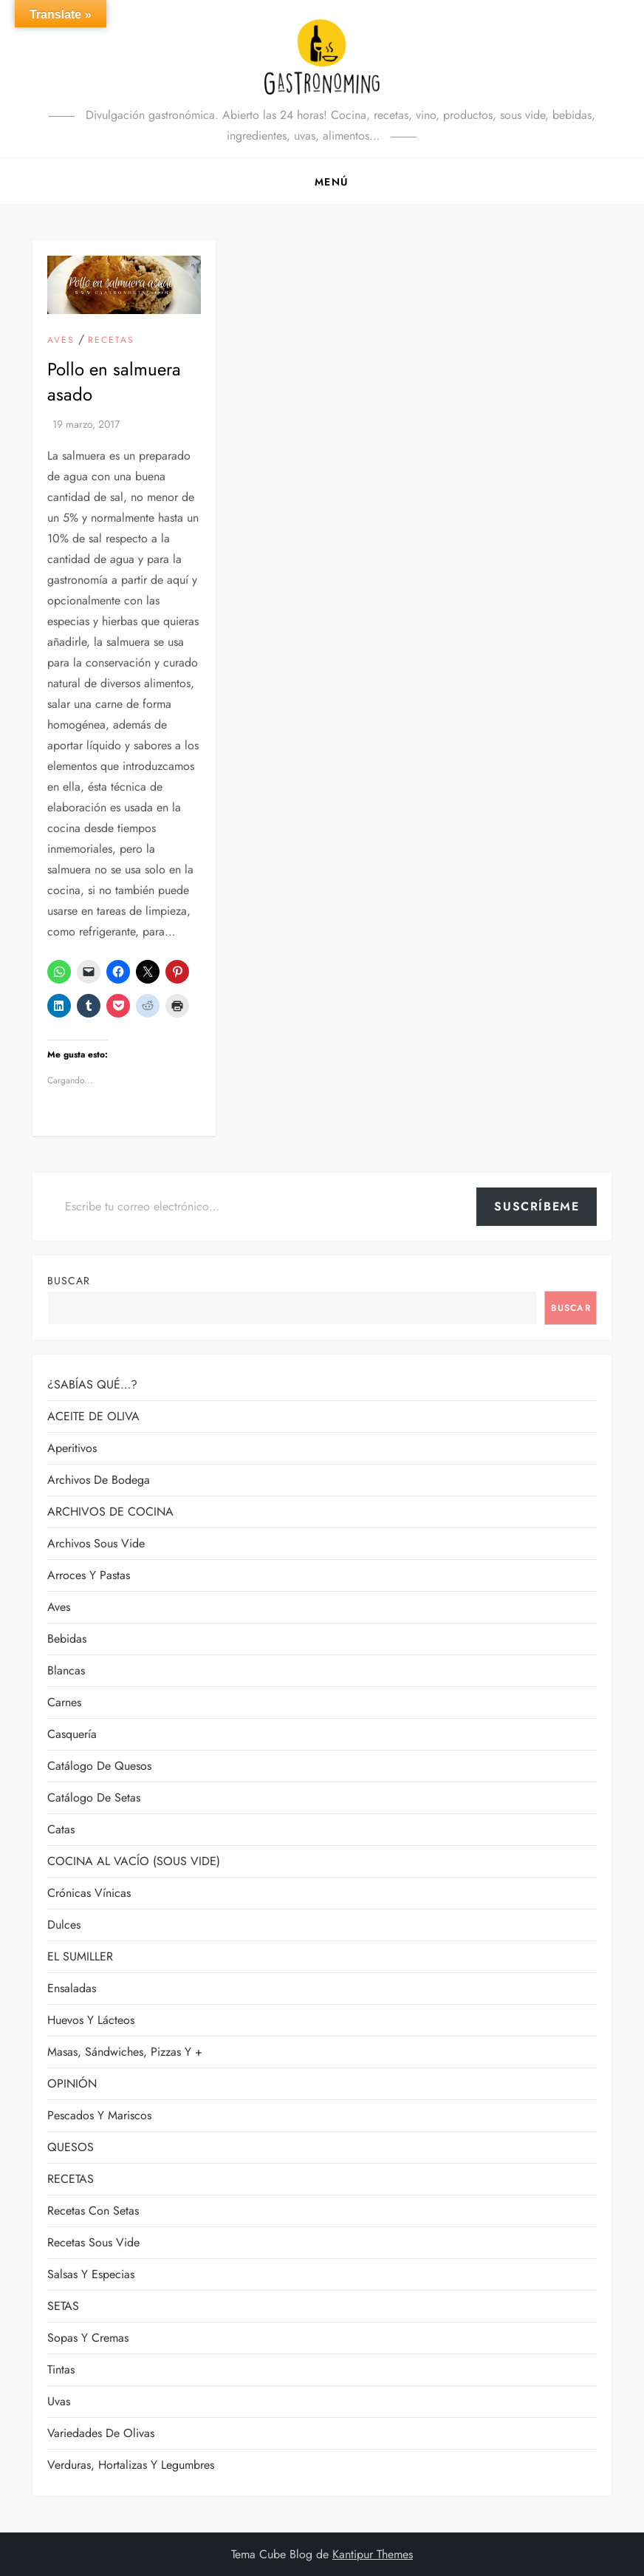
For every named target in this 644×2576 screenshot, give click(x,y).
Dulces (63, 1924)
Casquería (72, 1733)
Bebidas (66, 1638)
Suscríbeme (536, 1206)
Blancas (66, 1670)
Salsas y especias (90, 2274)
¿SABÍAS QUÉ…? (92, 1384)
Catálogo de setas (93, 1797)
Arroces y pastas (88, 1575)
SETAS (63, 2305)
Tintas (61, 2369)
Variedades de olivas (100, 2433)
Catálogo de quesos (99, 1765)
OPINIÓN (72, 2083)
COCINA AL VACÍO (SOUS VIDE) (133, 1861)
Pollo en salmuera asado (114, 381)
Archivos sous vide (96, 1543)
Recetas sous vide (93, 2242)
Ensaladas (71, 1988)
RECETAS (111, 341)
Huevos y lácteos (90, 2019)
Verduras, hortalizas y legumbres (130, 2464)
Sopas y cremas (88, 2337)
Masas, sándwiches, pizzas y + (124, 2051)
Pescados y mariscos (99, 2115)
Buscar (68, 1280)
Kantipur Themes (372, 2554)
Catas (61, 1829)
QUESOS (70, 2147)
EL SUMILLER (80, 1956)
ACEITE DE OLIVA (93, 1416)
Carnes (64, 1702)
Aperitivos (72, 1447)
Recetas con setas (93, 2210)
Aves (61, 341)
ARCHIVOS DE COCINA (110, 1511)
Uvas (58, 2401)
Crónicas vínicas (89, 1892)
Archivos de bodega (98, 1479)
